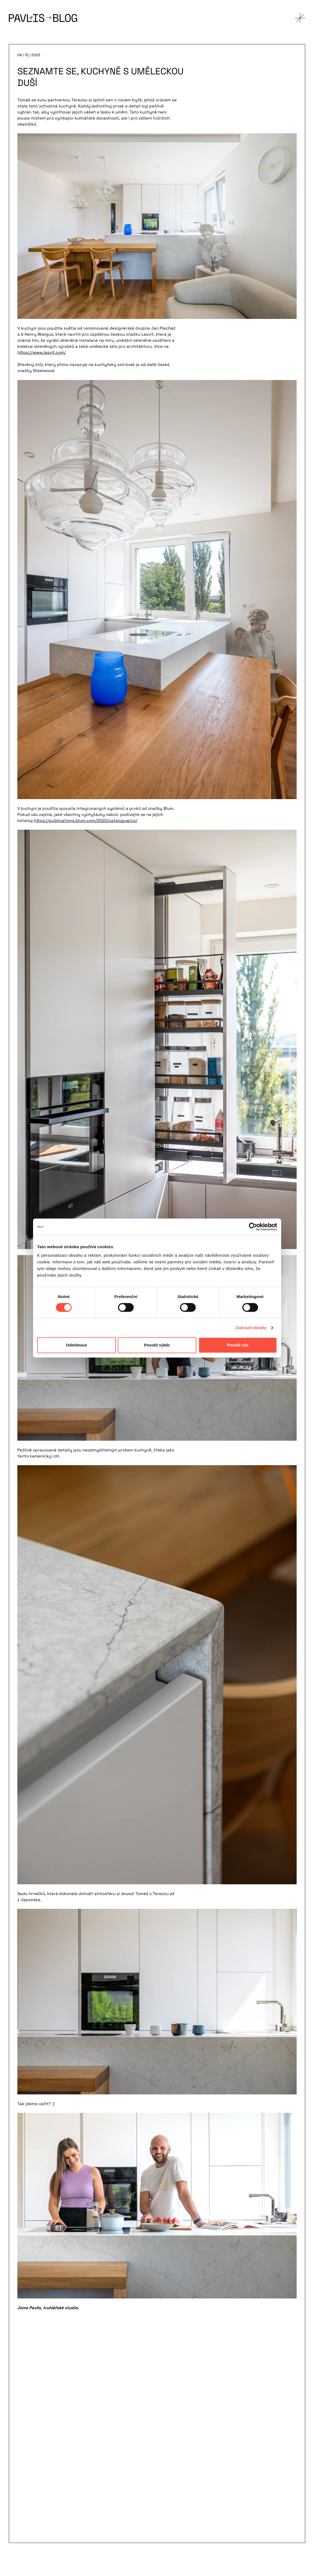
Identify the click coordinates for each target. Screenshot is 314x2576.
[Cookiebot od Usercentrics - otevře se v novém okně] (253, 1227)
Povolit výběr (157, 1345)
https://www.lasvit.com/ (41, 352)
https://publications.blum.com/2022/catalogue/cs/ (85, 820)
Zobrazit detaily (250, 1327)
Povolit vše (237, 1345)
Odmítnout (76, 1345)
